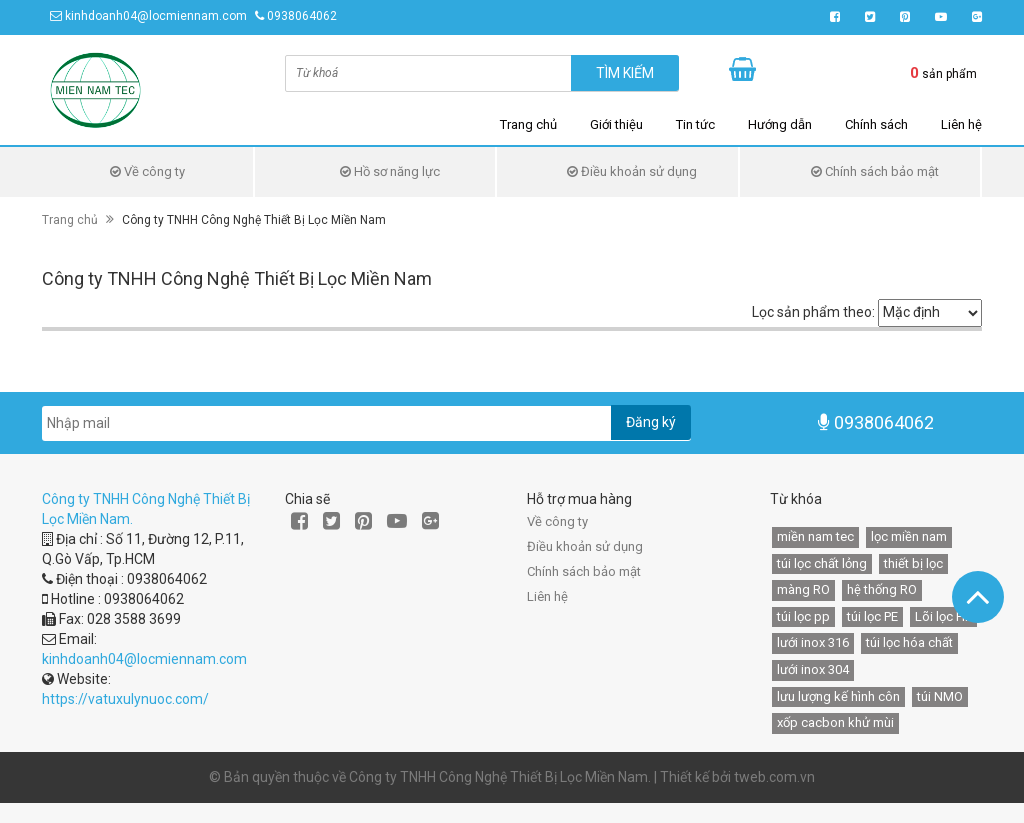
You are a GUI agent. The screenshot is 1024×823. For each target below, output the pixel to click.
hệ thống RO (882, 589)
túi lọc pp (803, 616)
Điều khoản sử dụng (632, 171)
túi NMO (940, 696)
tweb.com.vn (774, 777)
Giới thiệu (616, 124)
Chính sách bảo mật (875, 171)
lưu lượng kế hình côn (838, 696)
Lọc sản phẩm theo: (813, 312)
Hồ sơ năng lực (390, 171)
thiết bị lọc (913, 563)
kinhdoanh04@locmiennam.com (156, 16)
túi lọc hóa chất (909, 642)
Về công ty (147, 171)
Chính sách (876, 124)
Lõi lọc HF (943, 616)
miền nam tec (815, 536)
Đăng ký (651, 422)
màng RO (803, 589)
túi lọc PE (872, 616)
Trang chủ (528, 124)
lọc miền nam (909, 536)
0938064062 (302, 16)
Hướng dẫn (780, 124)
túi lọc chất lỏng (822, 563)
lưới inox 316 (813, 642)
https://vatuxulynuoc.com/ (125, 699)
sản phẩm (943, 73)
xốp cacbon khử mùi (835, 722)
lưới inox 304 (813, 669)
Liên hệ (961, 124)
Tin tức (695, 124)
